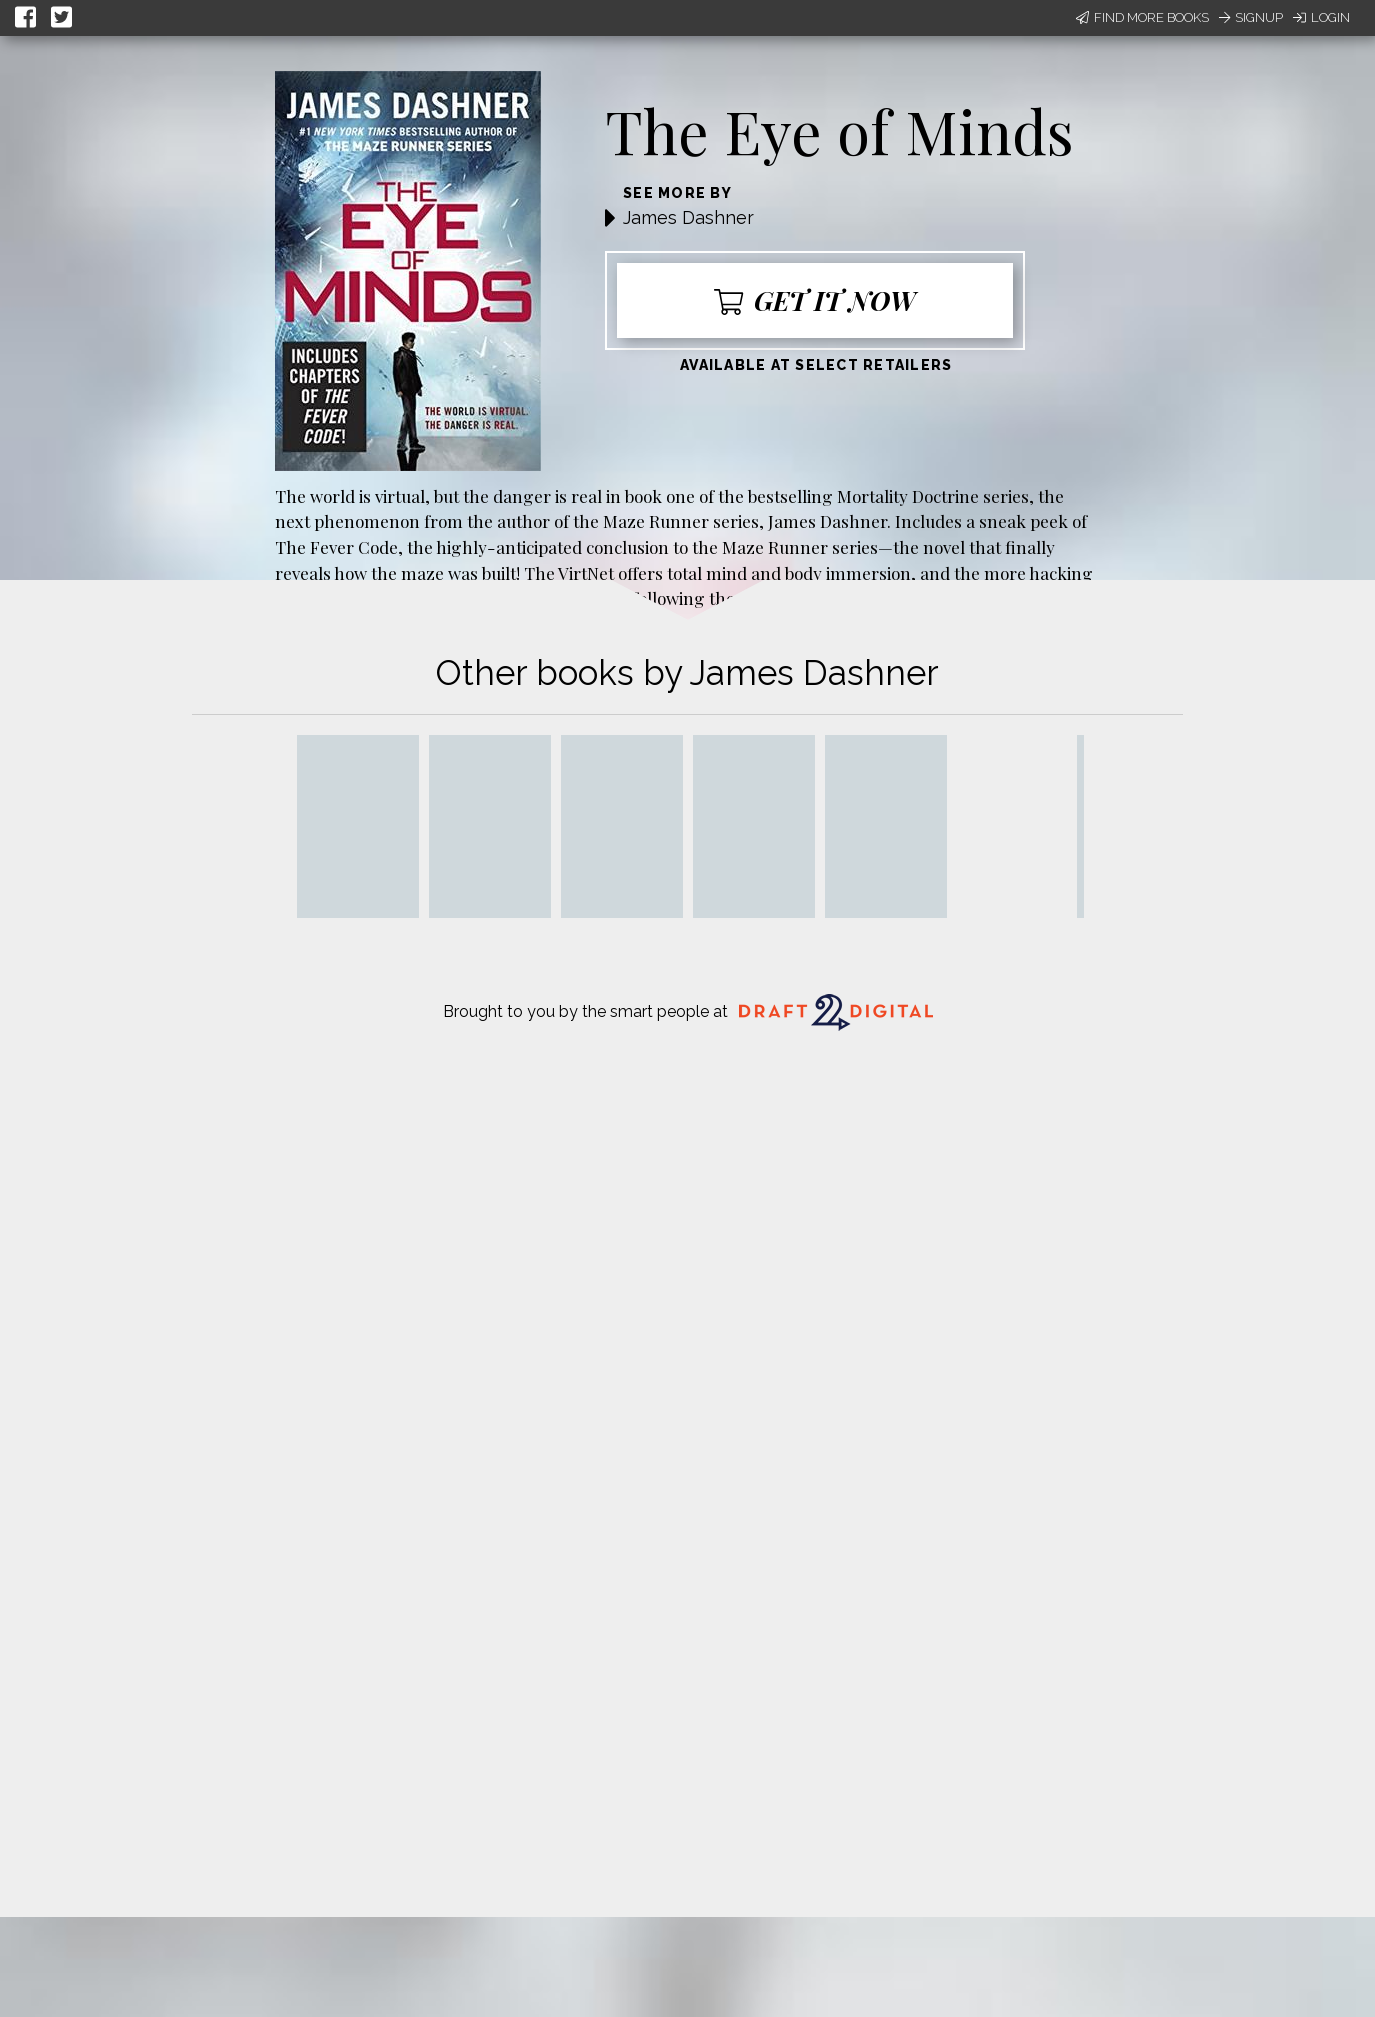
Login (1321, 17)
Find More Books (1142, 17)
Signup (1251, 17)
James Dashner (688, 217)
